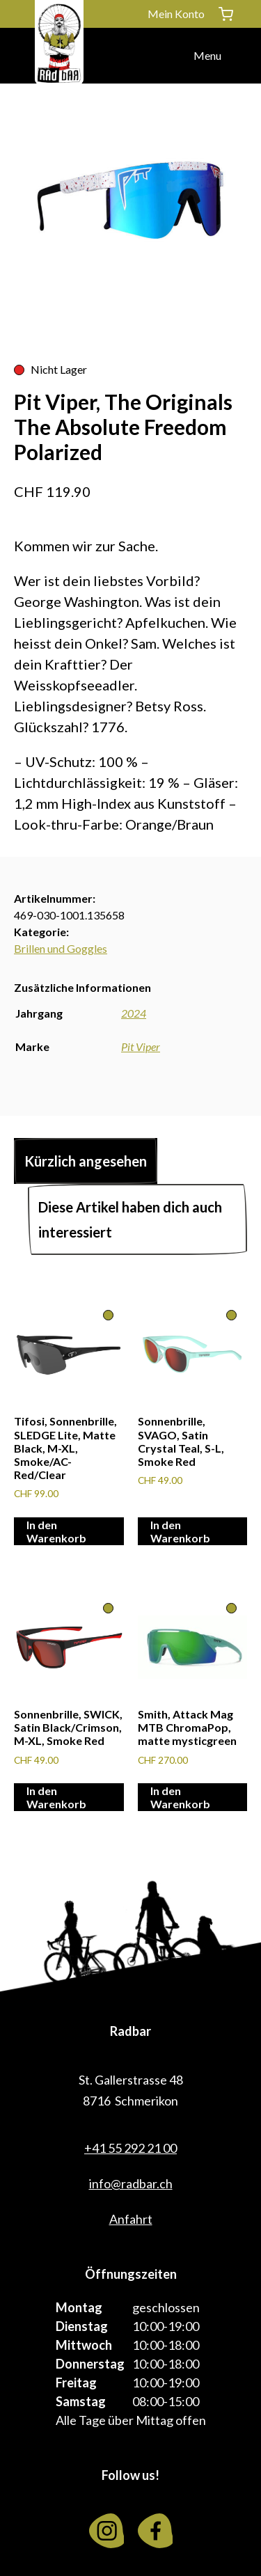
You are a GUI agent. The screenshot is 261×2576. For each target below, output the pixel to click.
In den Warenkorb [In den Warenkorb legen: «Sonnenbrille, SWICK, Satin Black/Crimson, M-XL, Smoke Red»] (56, 1797)
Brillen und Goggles (60, 948)
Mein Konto (176, 13)
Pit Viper (140, 1046)
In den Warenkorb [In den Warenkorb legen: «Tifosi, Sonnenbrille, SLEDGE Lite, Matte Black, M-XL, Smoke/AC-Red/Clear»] (56, 1531)
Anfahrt (130, 2219)
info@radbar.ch (131, 2183)
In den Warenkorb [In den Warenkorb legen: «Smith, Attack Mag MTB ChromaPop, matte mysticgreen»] (180, 1797)
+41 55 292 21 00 (130, 2148)
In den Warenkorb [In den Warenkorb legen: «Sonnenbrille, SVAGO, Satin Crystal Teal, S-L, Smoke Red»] (180, 1531)
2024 (133, 1013)
